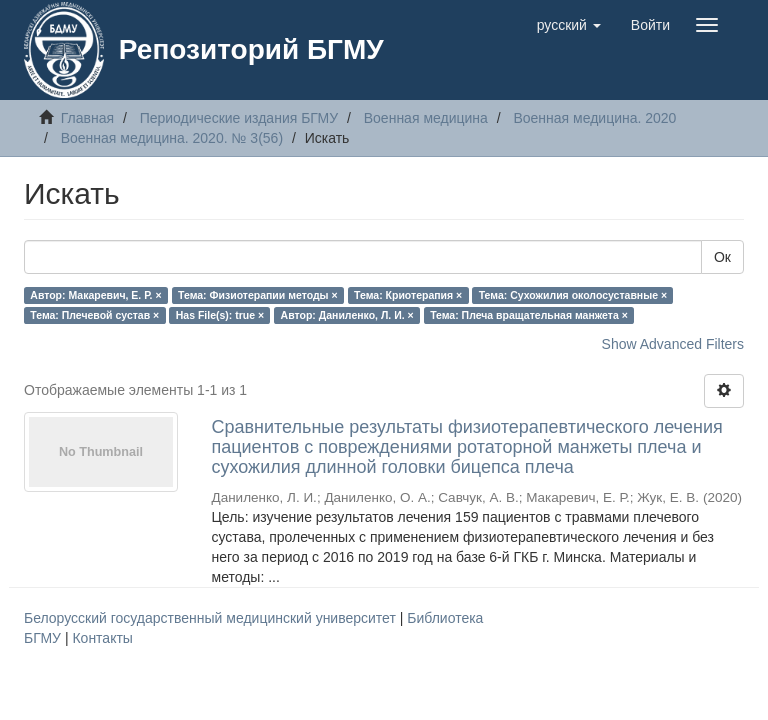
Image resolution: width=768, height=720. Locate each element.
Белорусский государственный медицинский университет (212, 618)
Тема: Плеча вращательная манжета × (529, 315)
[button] (569, 25)
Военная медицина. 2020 (594, 118)
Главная (87, 118)
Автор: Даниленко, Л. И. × (347, 315)
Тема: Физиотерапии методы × (258, 295)
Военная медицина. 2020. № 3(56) (172, 138)
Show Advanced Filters (673, 344)
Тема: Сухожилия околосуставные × (573, 295)
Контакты (102, 638)
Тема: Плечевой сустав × (94, 315)
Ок (722, 257)
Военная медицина (426, 118)
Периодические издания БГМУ (239, 118)
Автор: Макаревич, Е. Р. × (95, 295)
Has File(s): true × (220, 315)
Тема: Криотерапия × (408, 295)
